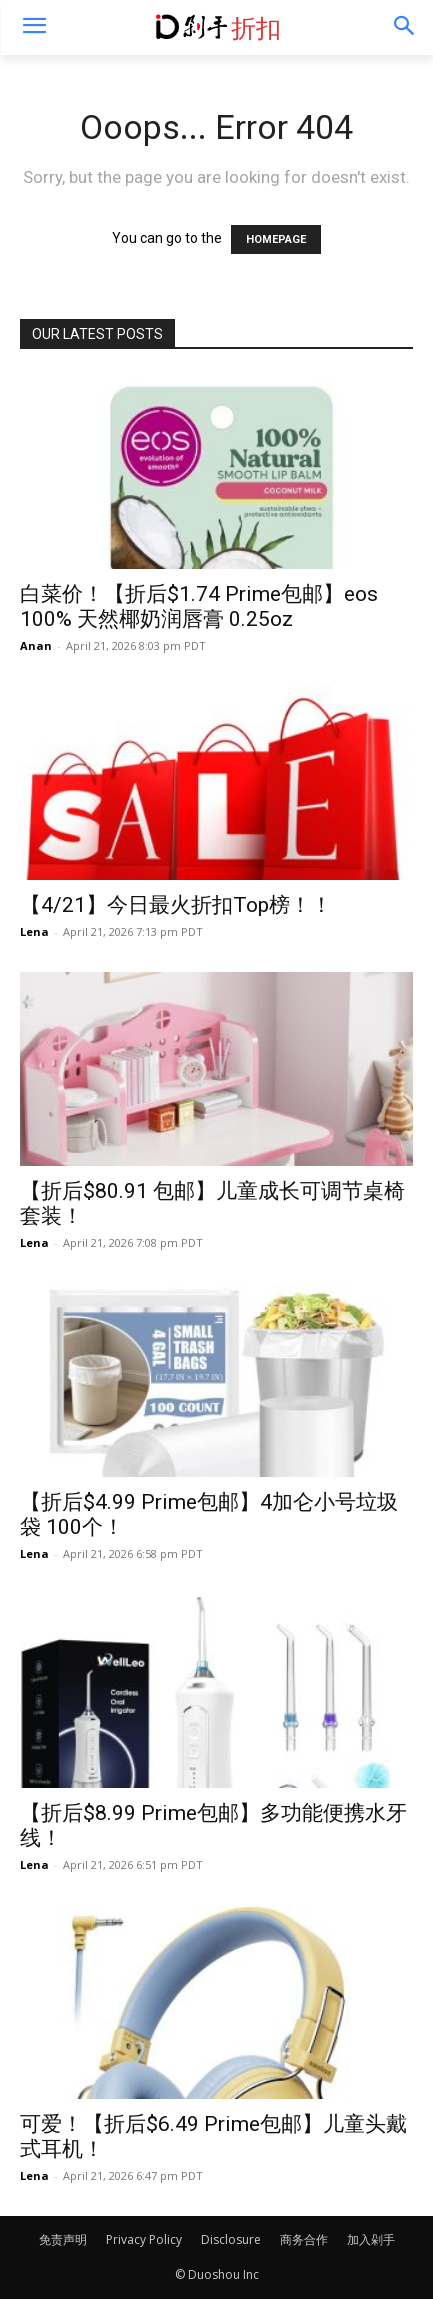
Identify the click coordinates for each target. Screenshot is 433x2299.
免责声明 (63, 2239)
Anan (36, 645)
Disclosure (231, 2239)
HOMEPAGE (276, 239)
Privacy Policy (144, 2239)
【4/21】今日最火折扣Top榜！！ (176, 905)
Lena (34, 931)
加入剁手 (371, 2239)
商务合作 (304, 2239)
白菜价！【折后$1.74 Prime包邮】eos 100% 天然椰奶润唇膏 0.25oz (199, 606)
